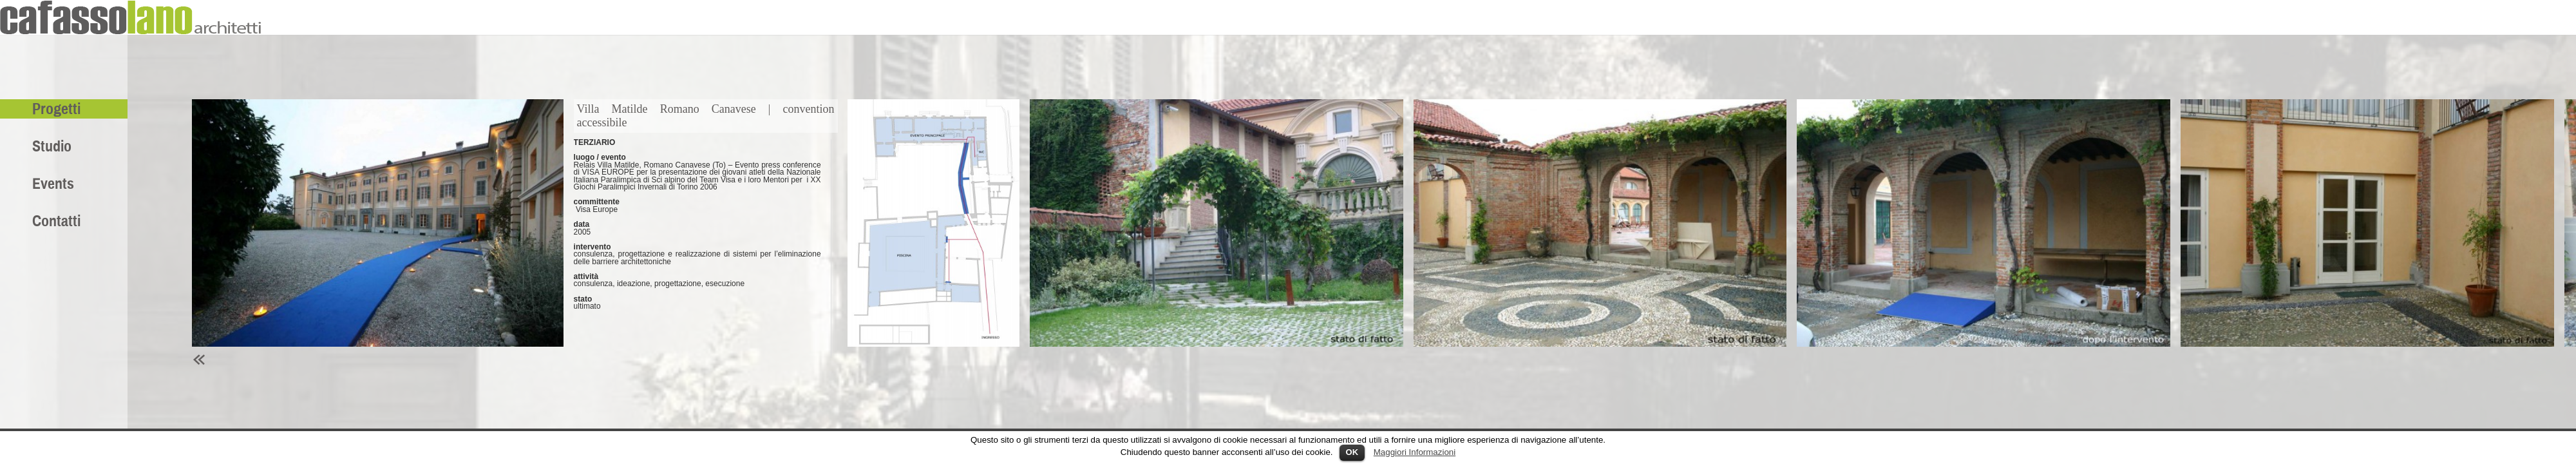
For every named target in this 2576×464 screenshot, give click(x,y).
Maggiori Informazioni (1414, 452)
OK (1352, 452)
